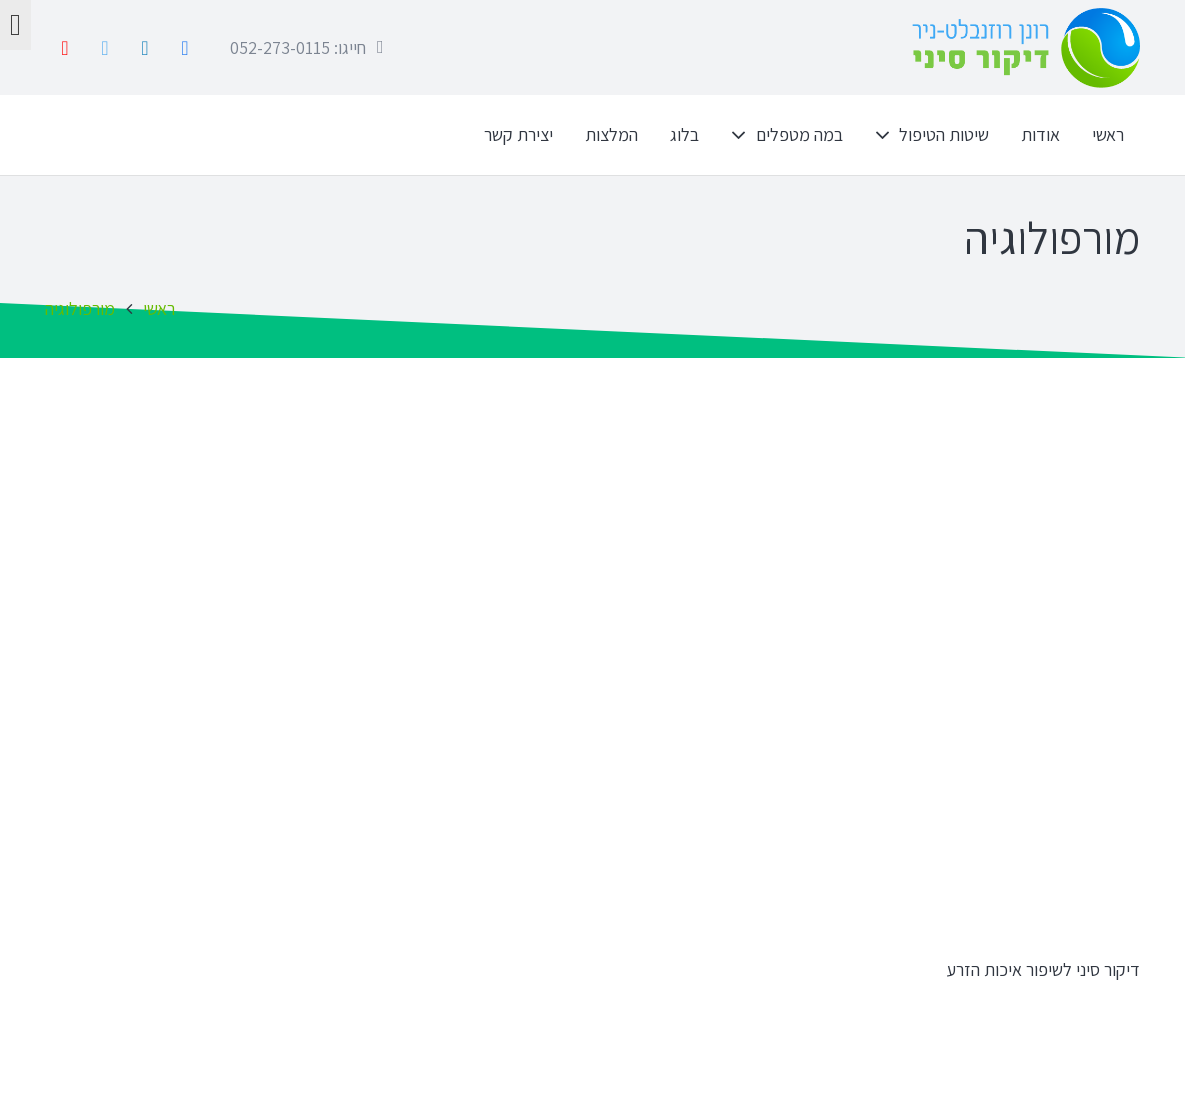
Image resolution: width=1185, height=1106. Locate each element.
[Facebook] (185, 48)
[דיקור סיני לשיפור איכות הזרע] (880, 689)
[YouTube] (65, 48)
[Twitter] (105, 48)
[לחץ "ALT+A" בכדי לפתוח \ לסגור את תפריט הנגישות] (15, 25)
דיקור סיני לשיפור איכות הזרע (1043, 969)
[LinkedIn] (145, 48)
